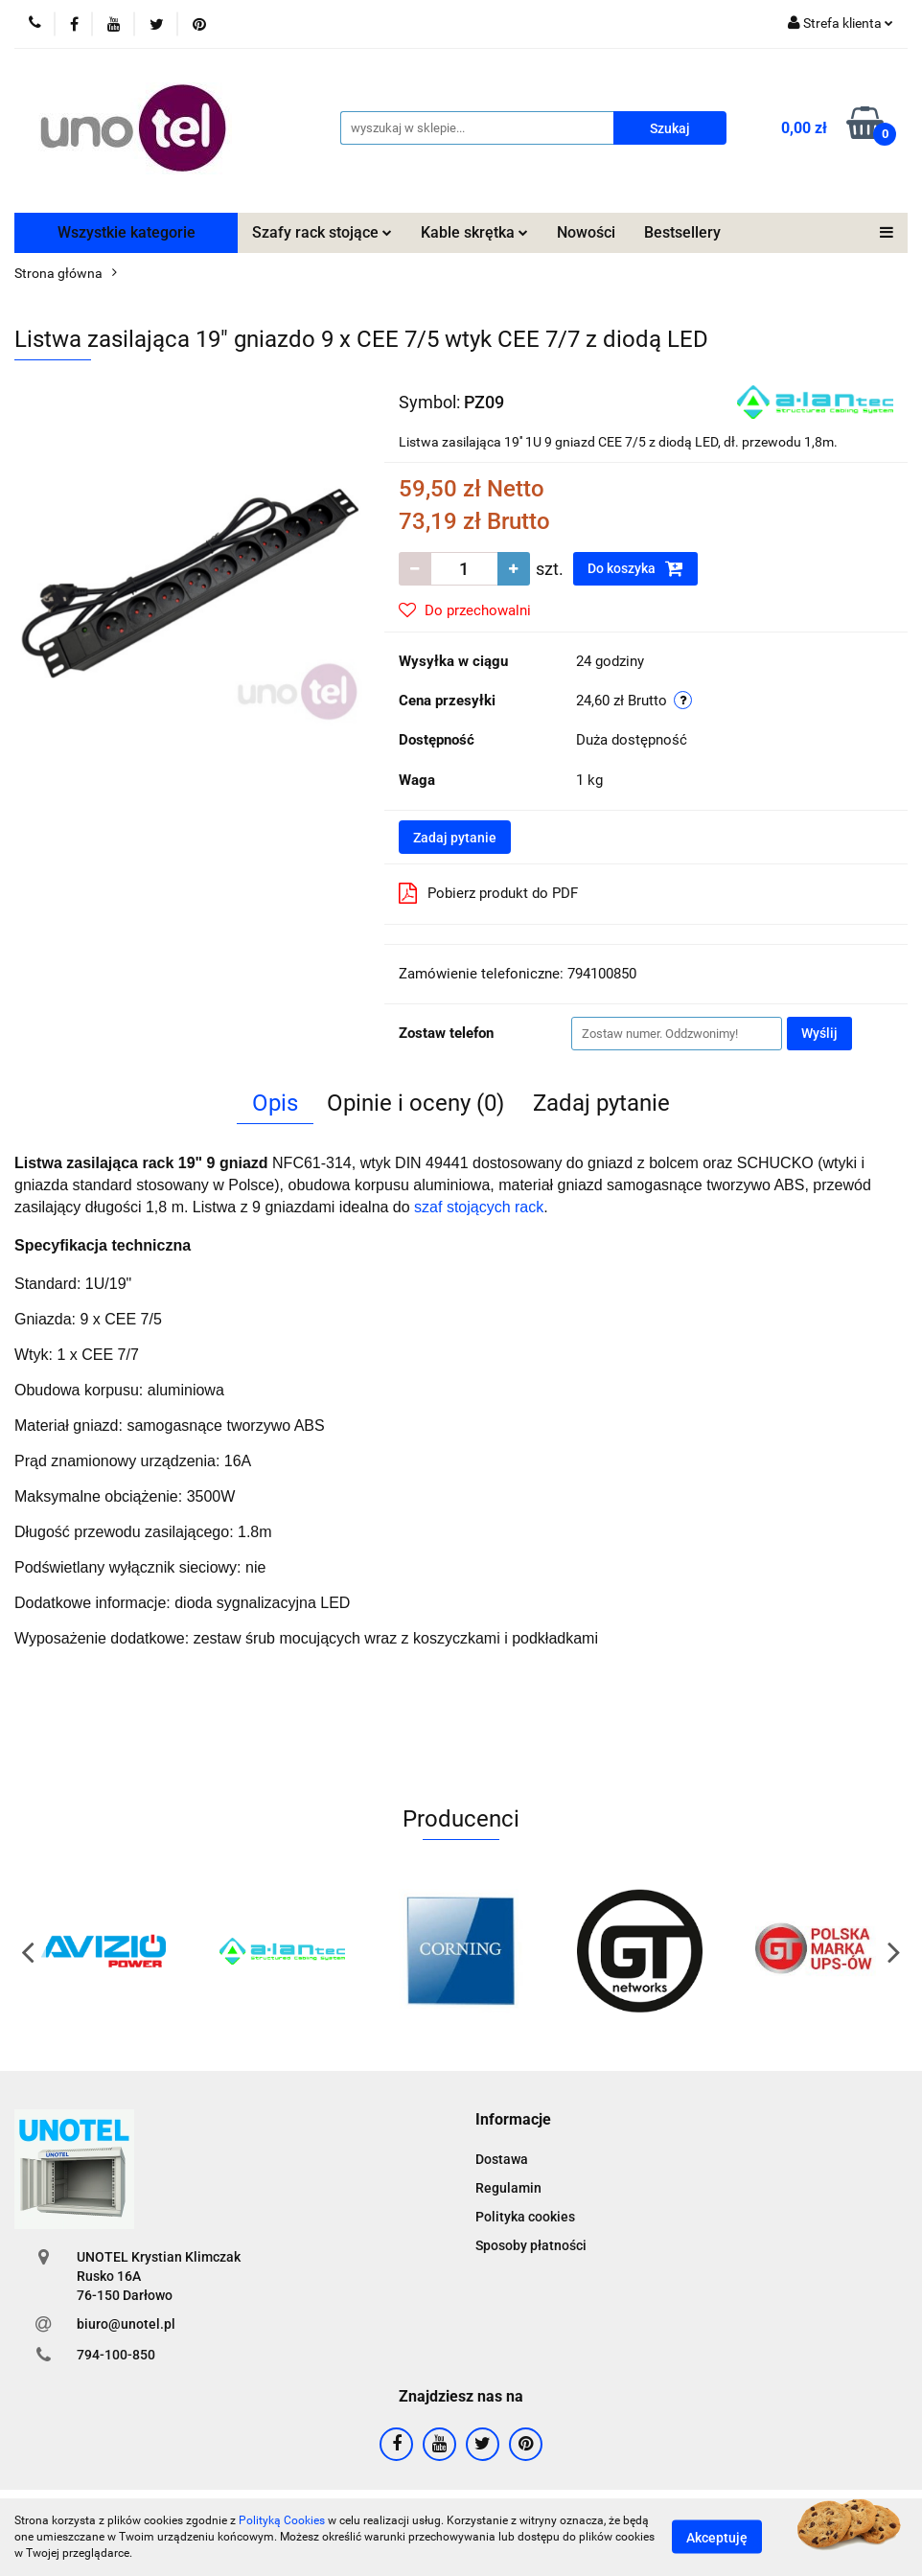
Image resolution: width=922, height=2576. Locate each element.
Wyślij (819, 1033)
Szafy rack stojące (322, 232)
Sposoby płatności (531, 2245)
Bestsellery (682, 232)
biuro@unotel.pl (126, 2324)
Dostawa (501, 2159)
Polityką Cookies (282, 2520)
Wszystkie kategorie (127, 232)
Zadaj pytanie (454, 837)
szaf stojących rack (478, 1207)
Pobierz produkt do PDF (488, 893)
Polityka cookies (525, 2216)
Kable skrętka (474, 232)
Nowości (586, 232)
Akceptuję (717, 2537)
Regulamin (508, 2188)
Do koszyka (635, 568)
